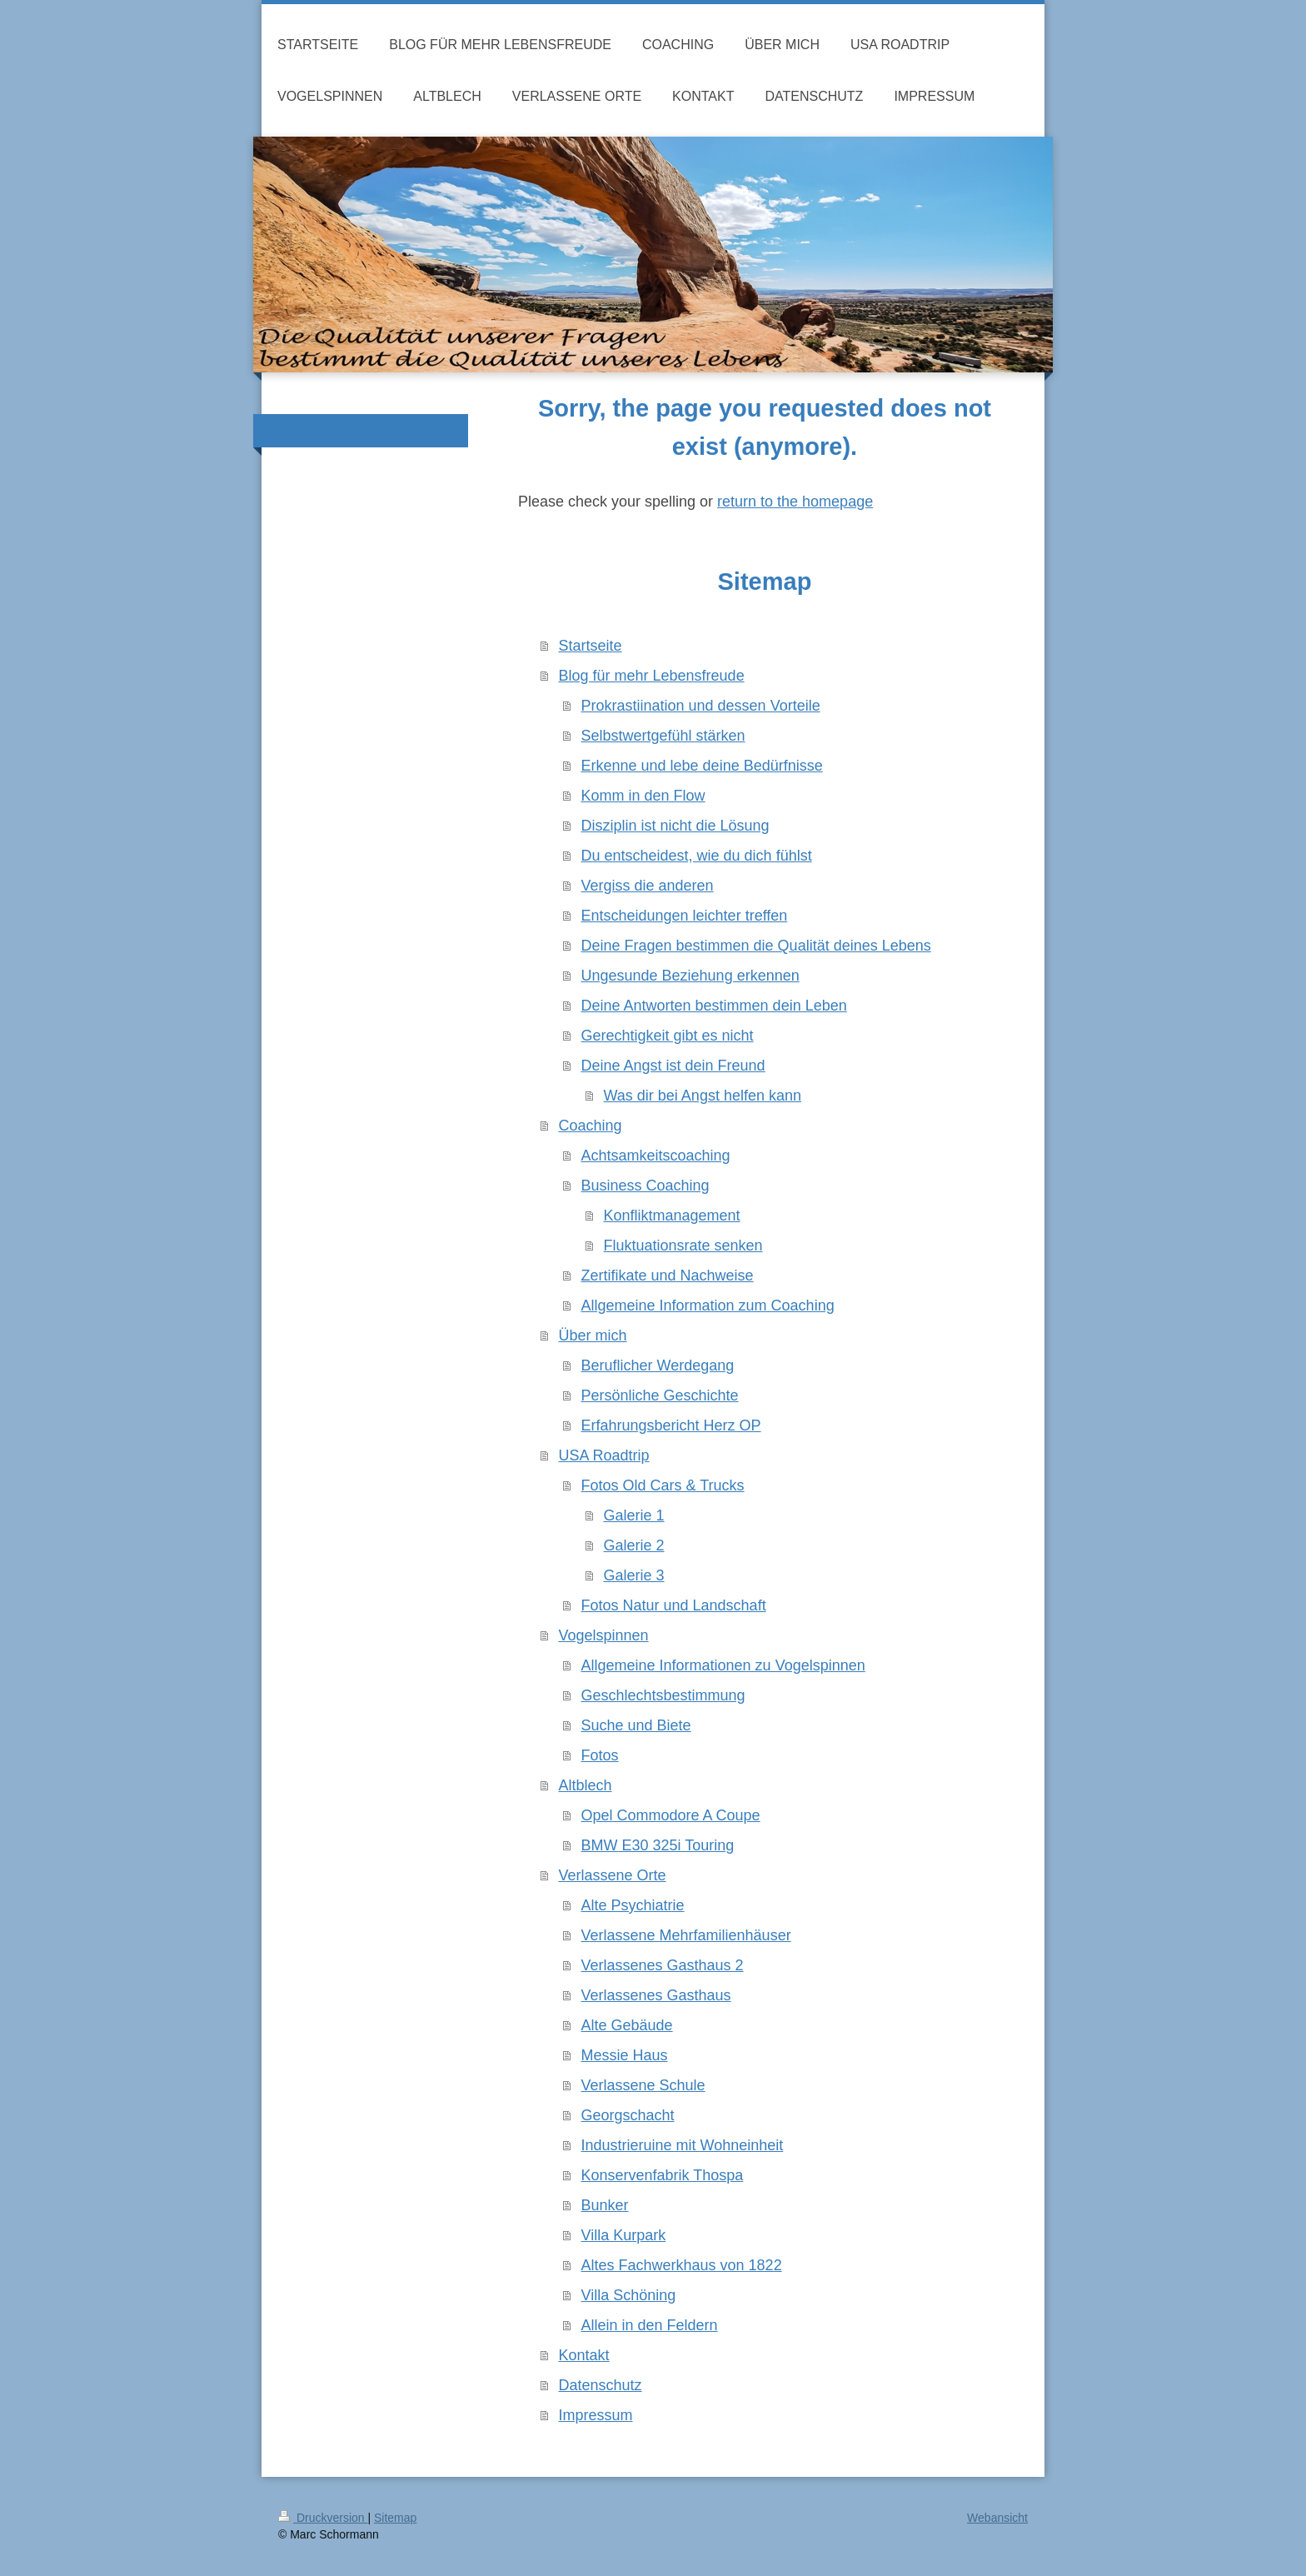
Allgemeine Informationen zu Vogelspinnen (723, 1665)
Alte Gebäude (627, 2025)
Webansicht (997, 2517)
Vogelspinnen (604, 1635)
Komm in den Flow (643, 795)
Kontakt (584, 2355)
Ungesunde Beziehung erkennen (690, 975)
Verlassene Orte (612, 1875)
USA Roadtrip (604, 1455)
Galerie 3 (634, 1575)
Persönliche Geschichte (660, 1395)
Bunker (605, 2205)
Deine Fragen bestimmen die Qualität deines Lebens (756, 945)
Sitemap (395, 2517)
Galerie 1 (634, 1515)
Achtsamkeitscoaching (655, 1155)
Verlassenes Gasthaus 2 (662, 1965)
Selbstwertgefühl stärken (663, 735)
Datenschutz (600, 2385)
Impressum (596, 2415)
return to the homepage (795, 501)
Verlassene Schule (643, 2085)
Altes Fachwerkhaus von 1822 (681, 2265)
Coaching (590, 1125)
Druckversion (322, 2517)
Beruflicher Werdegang (658, 1365)
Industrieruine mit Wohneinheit (682, 2145)
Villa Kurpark (623, 2235)
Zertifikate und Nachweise (667, 1275)
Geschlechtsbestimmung (663, 1695)
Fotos (600, 1755)
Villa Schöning (628, 2295)
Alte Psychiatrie (633, 1905)
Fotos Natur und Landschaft (673, 1605)
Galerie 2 (634, 1545)
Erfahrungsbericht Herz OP (671, 1425)
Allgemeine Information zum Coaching (708, 1305)
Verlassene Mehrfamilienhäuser (686, 1935)
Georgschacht (628, 2115)
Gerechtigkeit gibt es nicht (667, 1035)
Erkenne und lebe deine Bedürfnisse (702, 765)
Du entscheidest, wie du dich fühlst (696, 855)
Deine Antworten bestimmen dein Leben (714, 1005)
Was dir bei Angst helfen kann (702, 1095)
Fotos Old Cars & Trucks (663, 1485)
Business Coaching (645, 1185)
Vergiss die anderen (647, 885)
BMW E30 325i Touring (658, 1845)
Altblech (585, 1785)
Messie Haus (624, 2055)
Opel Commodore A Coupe (670, 1815)
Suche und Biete (636, 1725)
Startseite (590, 645)
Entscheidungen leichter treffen (684, 915)
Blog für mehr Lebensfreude (652, 675)
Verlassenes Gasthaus (656, 1995)
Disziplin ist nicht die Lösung (675, 825)
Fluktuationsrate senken (683, 1245)
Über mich (593, 1335)
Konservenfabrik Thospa (662, 2175)
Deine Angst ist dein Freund (673, 1065)
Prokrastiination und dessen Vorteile (700, 705)
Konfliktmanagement (672, 1215)
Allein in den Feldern (649, 2325)
